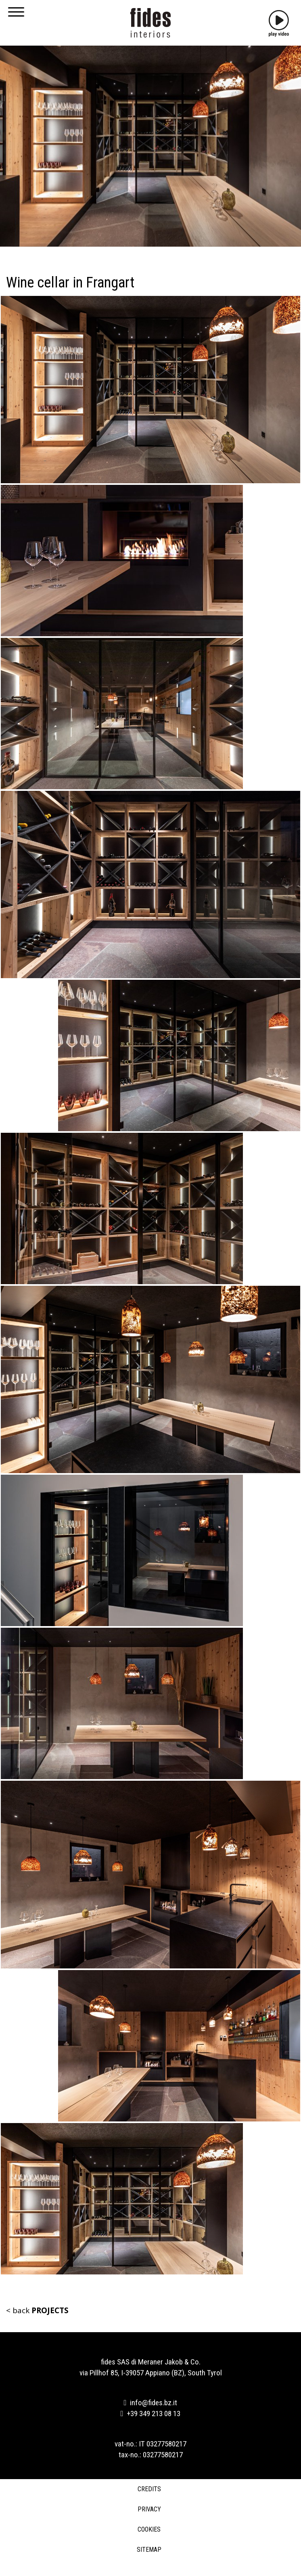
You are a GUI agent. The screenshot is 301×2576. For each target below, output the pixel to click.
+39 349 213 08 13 (151, 2413)
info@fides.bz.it (151, 2402)
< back (37, 2310)
